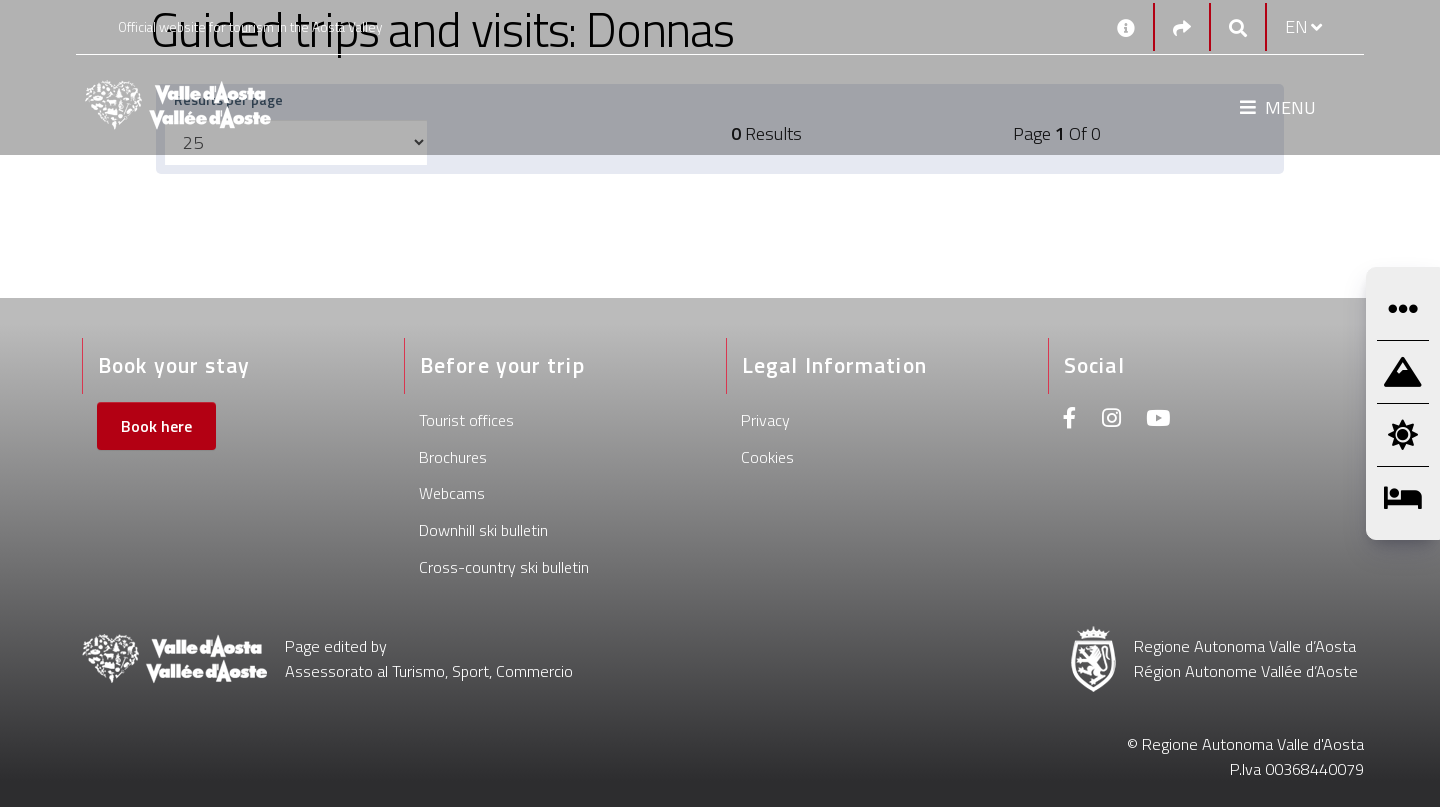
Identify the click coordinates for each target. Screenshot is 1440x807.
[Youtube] (1158, 420)
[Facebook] (1070, 420)
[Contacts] (1126, 27)
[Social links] (1182, 27)
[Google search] (1238, 27)
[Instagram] (1111, 420)
